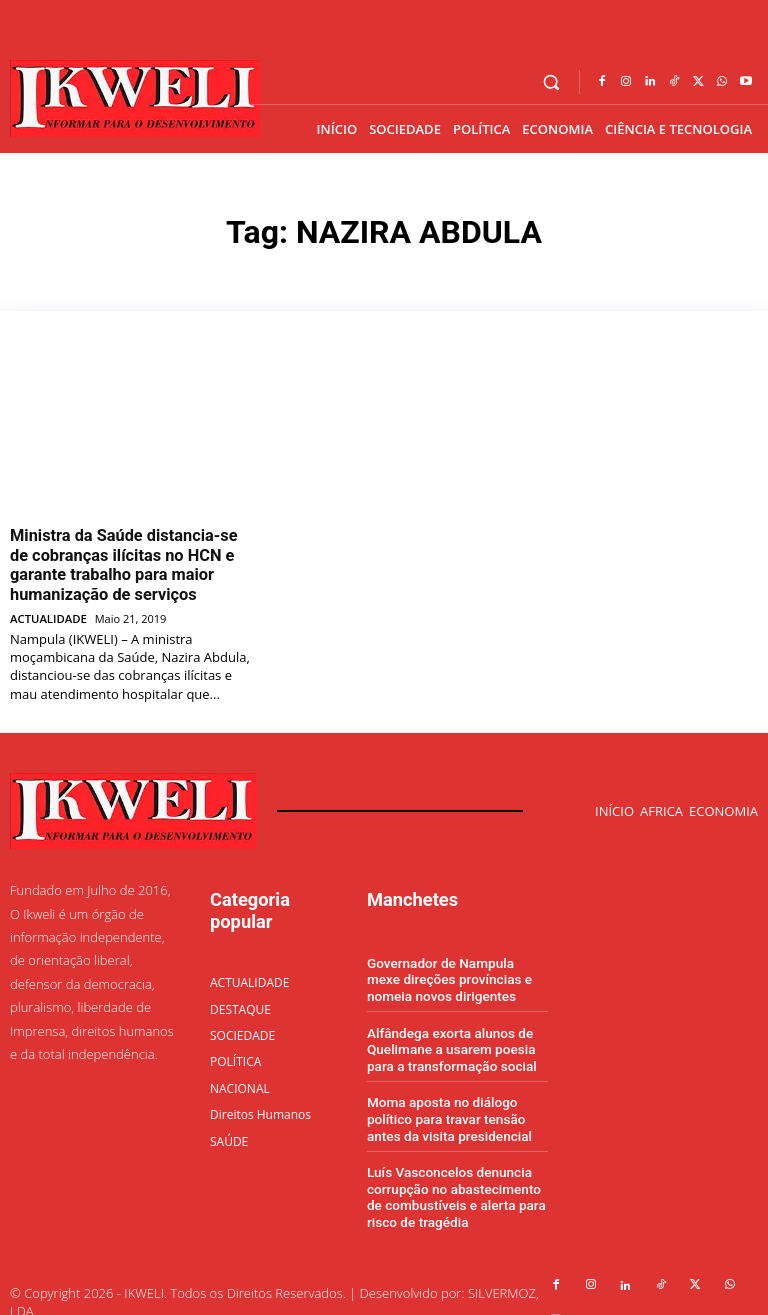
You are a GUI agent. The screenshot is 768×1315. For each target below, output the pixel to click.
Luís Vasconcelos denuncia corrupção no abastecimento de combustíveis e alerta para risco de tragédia (452, 1174)
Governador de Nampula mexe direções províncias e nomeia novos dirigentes (455, 966)
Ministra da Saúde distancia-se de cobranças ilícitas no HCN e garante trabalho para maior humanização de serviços (125, 559)
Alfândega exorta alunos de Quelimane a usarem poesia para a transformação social (448, 1033)
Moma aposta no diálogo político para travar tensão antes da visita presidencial (446, 1100)
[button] (551, 82)
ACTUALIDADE (47, 606)
